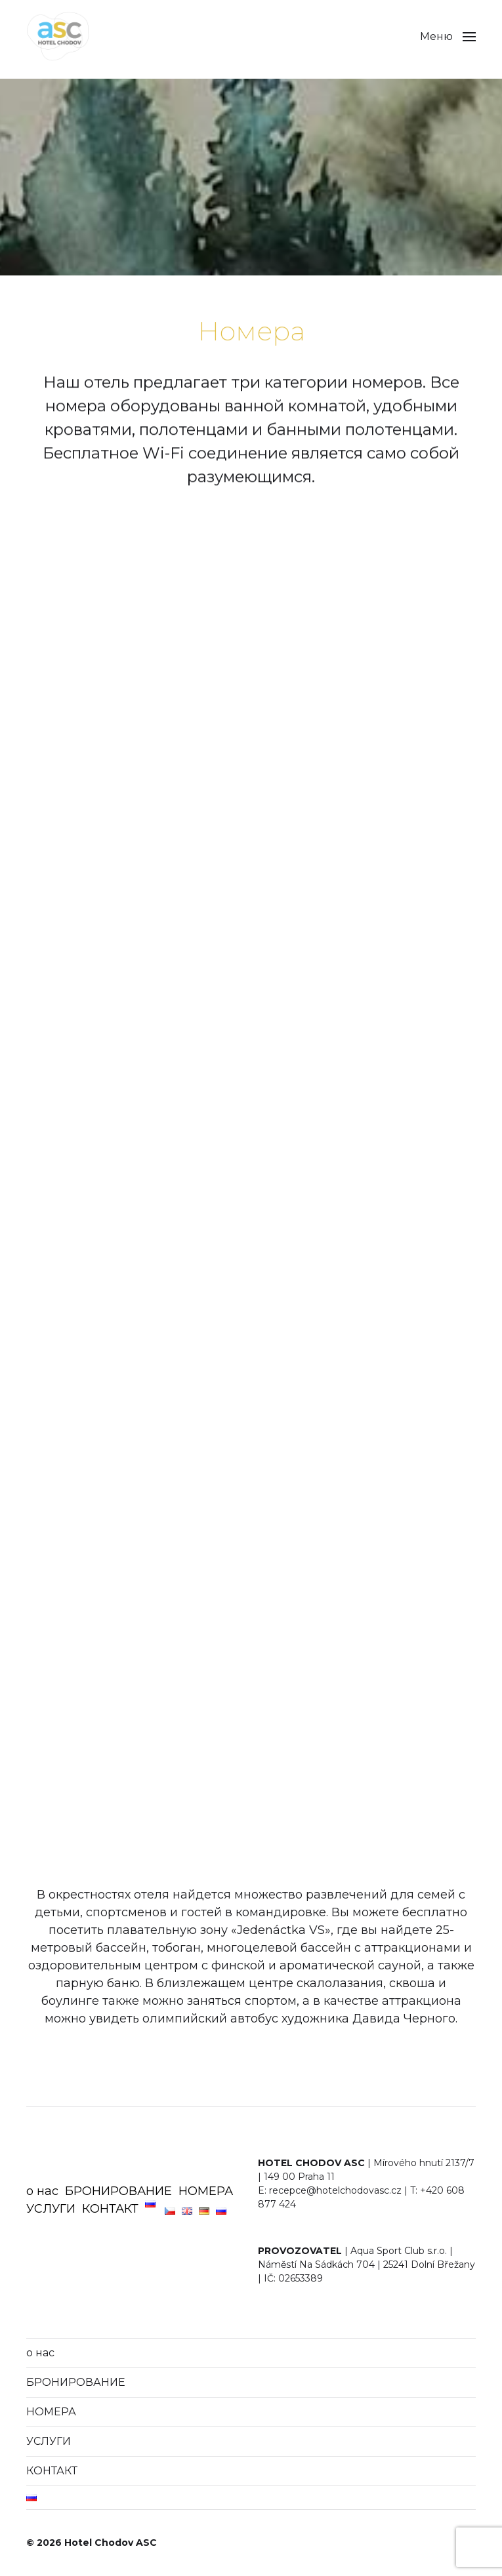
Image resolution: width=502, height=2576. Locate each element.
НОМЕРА (205, 2191)
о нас (42, 2191)
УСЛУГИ (50, 2209)
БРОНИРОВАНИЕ (118, 2191)
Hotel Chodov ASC (110, 2542)
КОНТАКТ (110, 2209)
